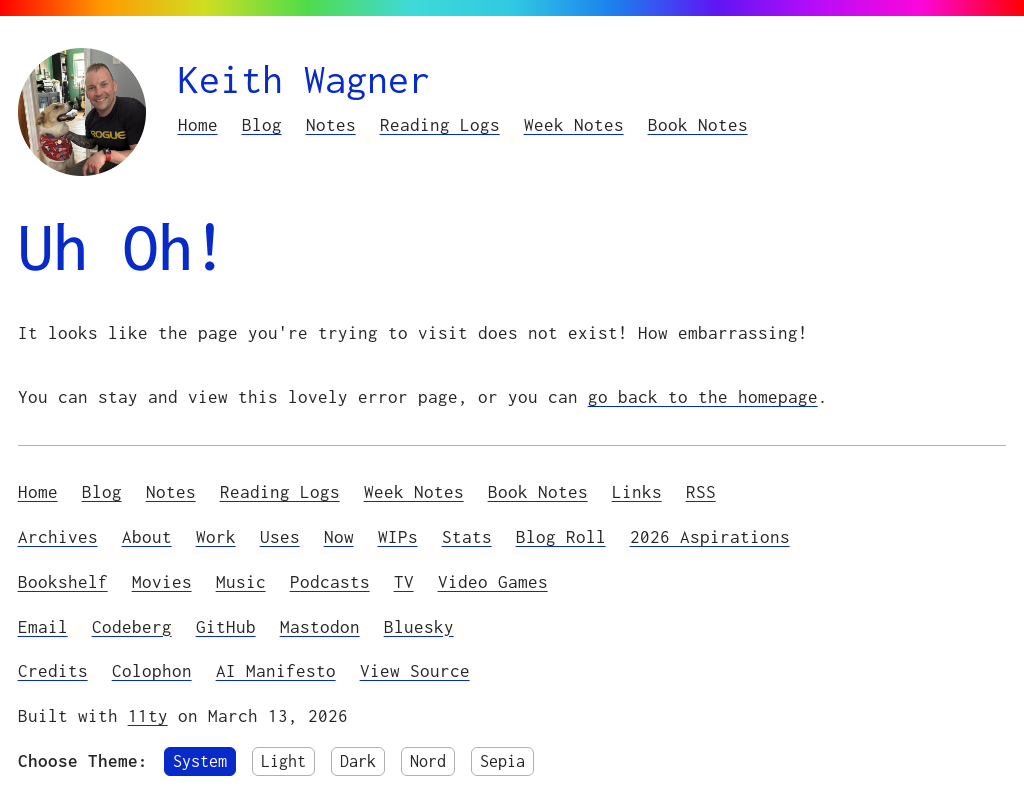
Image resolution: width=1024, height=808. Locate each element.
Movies (162, 582)
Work (216, 537)
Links (637, 492)
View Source (415, 671)
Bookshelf (63, 582)
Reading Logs (440, 125)
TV (404, 582)
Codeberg (132, 627)
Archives (58, 537)
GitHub (226, 627)
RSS (701, 492)
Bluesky (419, 627)
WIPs (398, 537)
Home (198, 125)
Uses (280, 537)
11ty (148, 716)
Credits (53, 671)
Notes (331, 125)
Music (241, 582)
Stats (467, 537)
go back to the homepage (703, 397)
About (147, 537)
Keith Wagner (304, 79)
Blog (262, 125)
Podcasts (330, 582)
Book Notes (698, 125)
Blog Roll (561, 537)
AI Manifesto (276, 671)
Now (339, 537)
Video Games (493, 582)
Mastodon (320, 627)
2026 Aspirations (710, 537)
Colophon (152, 671)
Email (43, 627)
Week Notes (574, 125)
